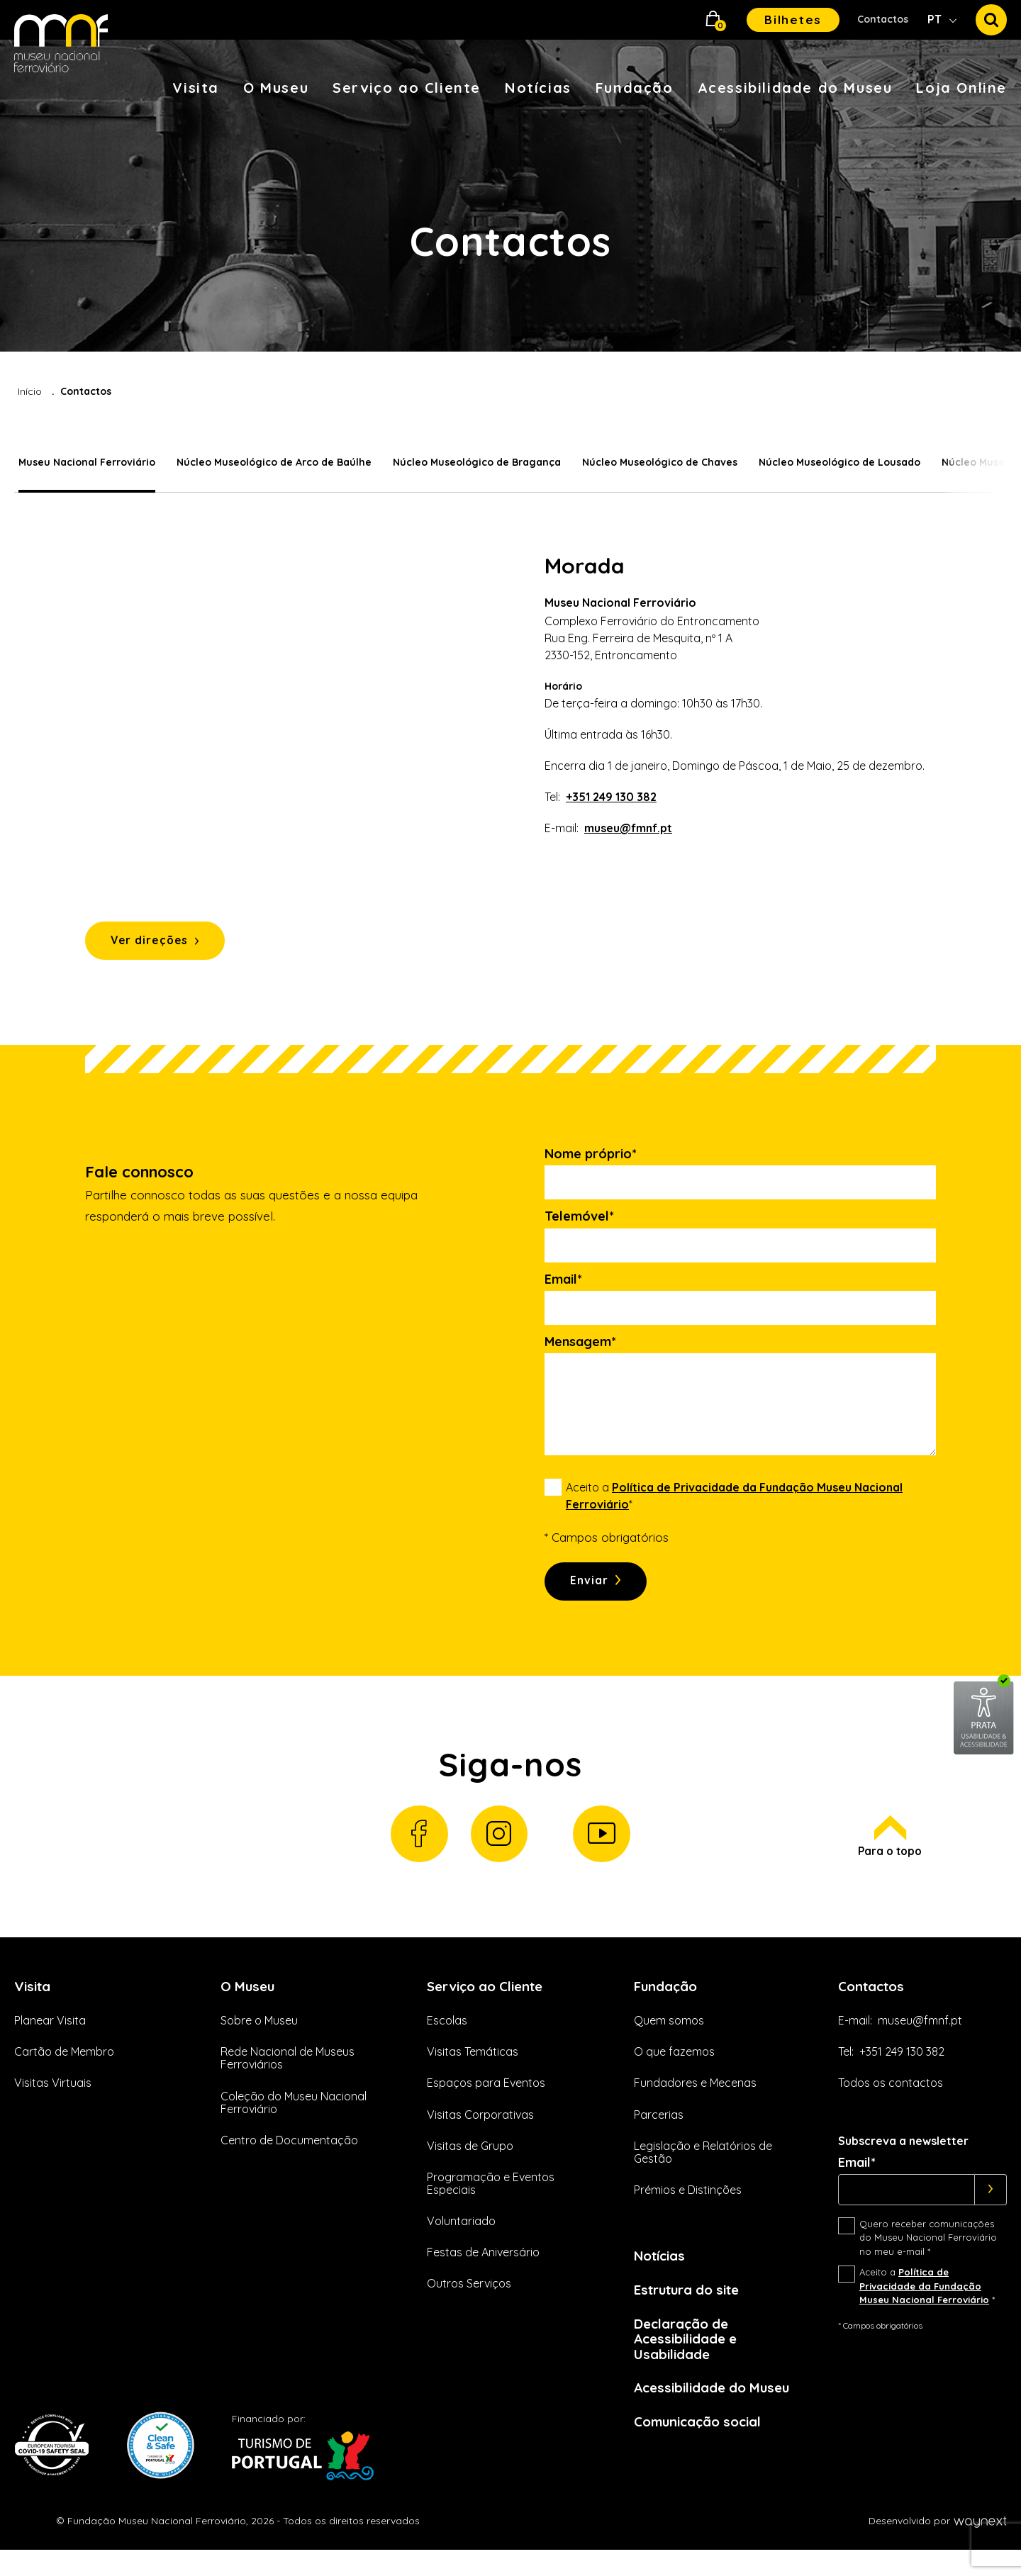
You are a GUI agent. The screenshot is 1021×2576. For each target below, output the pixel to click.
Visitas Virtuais (52, 2101)
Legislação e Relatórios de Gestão (703, 2169)
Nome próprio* (591, 1160)
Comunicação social (703, 2446)
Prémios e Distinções (688, 2207)
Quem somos (669, 2039)
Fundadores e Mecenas (695, 2101)
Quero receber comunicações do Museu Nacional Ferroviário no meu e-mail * (928, 2255)
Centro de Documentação (289, 2158)
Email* (563, 1286)
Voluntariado (461, 2238)
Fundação (635, 87)
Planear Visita (50, 2039)
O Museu (275, 87)
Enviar (593, 1589)
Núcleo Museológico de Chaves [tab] (655, 462)
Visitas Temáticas (472, 2070)
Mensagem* (580, 1348)
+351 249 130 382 (611, 797)
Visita (195, 87)
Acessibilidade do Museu (795, 87)
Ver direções (156, 945)
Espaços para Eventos (486, 2101)
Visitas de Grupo (470, 2163)
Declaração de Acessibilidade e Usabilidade (690, 2360)
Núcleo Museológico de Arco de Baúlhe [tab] (269, 462)
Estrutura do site (693, 2309)
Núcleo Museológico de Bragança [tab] (473, 462)
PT (935, 19)
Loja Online (961, 87)
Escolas (447, 2039)
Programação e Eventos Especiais (490, 2201)
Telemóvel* (579, 1223)
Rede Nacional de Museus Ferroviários (288, 2076)
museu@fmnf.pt (628, 828)
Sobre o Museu (259, 2039)
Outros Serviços (469, 2302)
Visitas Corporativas (480, 2132)
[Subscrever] (991, 2207)
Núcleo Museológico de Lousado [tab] (835, 462)
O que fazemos (674, 2070)
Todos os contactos (890, 2101)
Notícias (538, 87)
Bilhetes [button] (793, 19)
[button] (713, 20)
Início (30, 391)
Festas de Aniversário (483, 2270)
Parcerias (659, 2132)
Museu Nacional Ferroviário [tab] (82, 462)
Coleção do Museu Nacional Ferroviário (294, 2120)
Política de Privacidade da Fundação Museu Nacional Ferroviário (924, 2304)
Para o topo (888, 1852)
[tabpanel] (510, 760)
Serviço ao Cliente (407, 87)
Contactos (882, 19)
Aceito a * (734, 1502)
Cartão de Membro (64, 2070)
